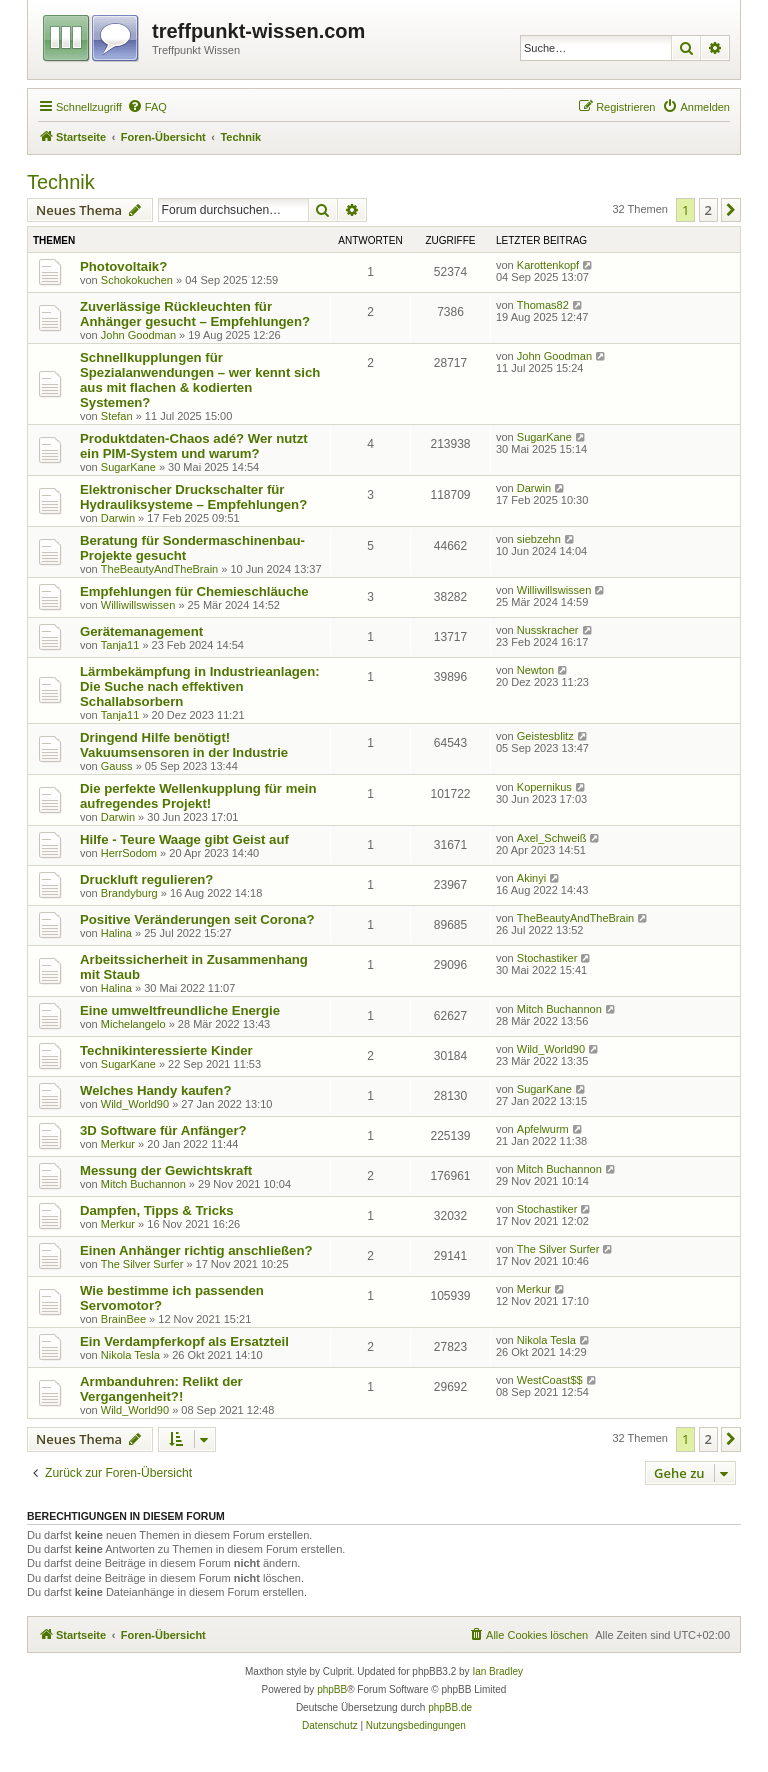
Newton (535, 670)
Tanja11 (120, 645)
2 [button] (708, 210)
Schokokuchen (137, 280)
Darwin (118, 518)
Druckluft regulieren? (146, 879)
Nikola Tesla (130, 1355)
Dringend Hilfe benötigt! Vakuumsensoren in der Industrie (184, 745)
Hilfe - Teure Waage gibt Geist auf (184, 839)
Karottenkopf (548, 265)
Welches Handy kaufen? (155, 1090)
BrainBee (123, 1319)
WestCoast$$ (550, 1380)
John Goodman (138, 335)
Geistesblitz (545, 736)
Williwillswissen (138, 605)
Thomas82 (543, 305)
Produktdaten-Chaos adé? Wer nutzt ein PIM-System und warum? (194, 446)
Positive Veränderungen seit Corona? (197, 919)
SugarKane (128, 467)
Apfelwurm (543, 1129)
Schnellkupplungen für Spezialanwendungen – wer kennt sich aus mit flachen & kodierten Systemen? (200, 380)
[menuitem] (147, 107)
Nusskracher (548, 630)
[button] (731, 210)
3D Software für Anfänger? (163, 1130)
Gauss (117, 766)
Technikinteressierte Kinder (166, 1050)
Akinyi (531, 878)
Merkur (118, 1144)
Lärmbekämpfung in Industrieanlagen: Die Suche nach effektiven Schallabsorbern (200, 686)
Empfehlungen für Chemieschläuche (194, 591)
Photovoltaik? (123, 266)
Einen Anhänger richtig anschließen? (196, 1250)
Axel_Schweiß (552, 838)
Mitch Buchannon (559, 1009)
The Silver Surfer (142, 1264)
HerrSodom (129, 853)
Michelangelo (133, 1024)
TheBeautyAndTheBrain (159, 569)
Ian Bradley (497, 1671)
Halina (116, 933)
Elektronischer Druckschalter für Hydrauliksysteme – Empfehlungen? (193, 497)
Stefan (117, 416)
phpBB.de (450, 1707)
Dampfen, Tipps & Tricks (157, 1210)
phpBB (332, 1689)
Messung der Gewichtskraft (166, 1170)
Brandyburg (129, 893)
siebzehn (539, 539)
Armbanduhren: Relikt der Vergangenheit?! (161, 1389)
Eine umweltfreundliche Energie (180, 1010)
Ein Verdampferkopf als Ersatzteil (184, 1341)
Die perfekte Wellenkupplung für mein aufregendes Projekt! (198, 796)
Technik (61, 182)
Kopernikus (544, 787)
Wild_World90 (551, 1049)
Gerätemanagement (141, 631)
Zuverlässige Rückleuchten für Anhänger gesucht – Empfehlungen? (195, 314)
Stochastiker (547, 958)
